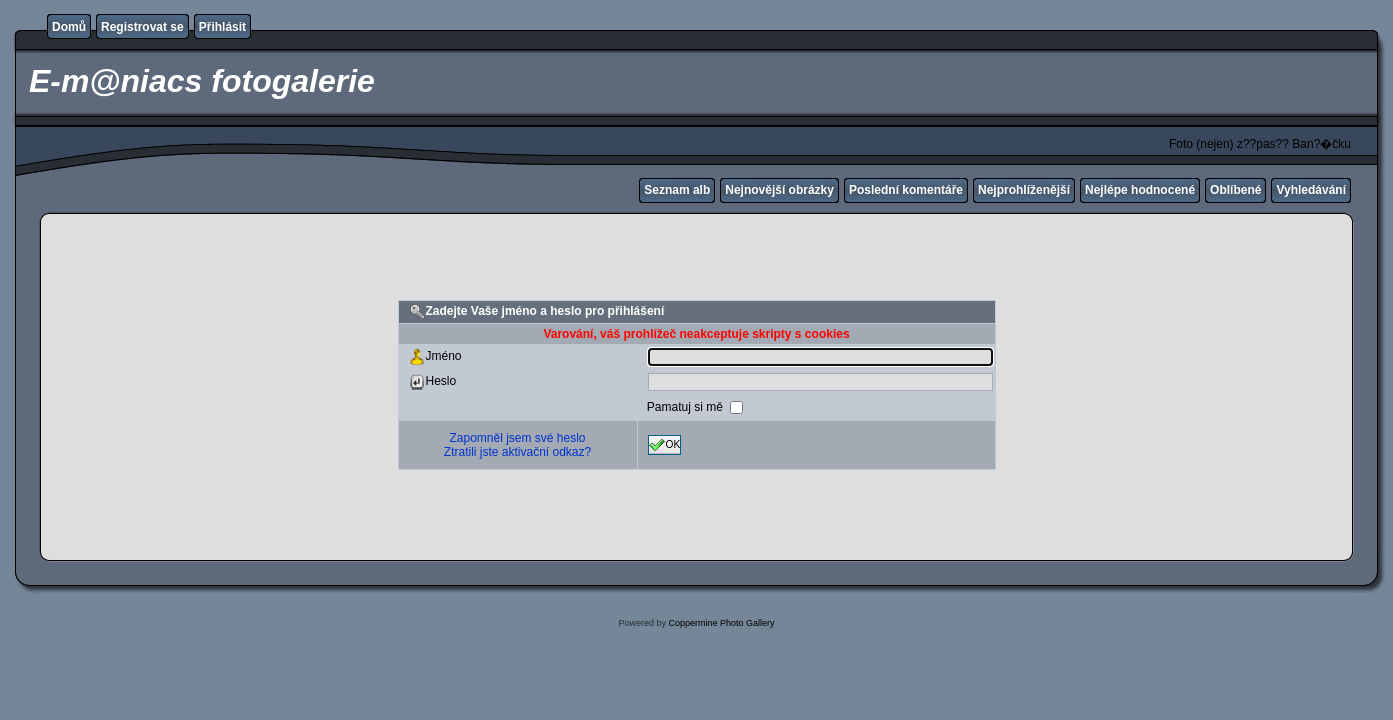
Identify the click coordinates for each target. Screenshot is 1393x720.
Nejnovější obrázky (779, 190)
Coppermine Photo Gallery (721, 623)
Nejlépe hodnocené (1140, 190)
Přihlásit (222, 27)
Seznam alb (677, 190)
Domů (69, 27)
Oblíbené (1235, 190)
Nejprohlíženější (1024, 190)
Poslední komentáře (906, 190)
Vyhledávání (1311, 190)
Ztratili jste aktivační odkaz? (517, 452)
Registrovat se (142, 27)
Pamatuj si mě (686, 407)
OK (665, 445)
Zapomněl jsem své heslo (517, 438)
